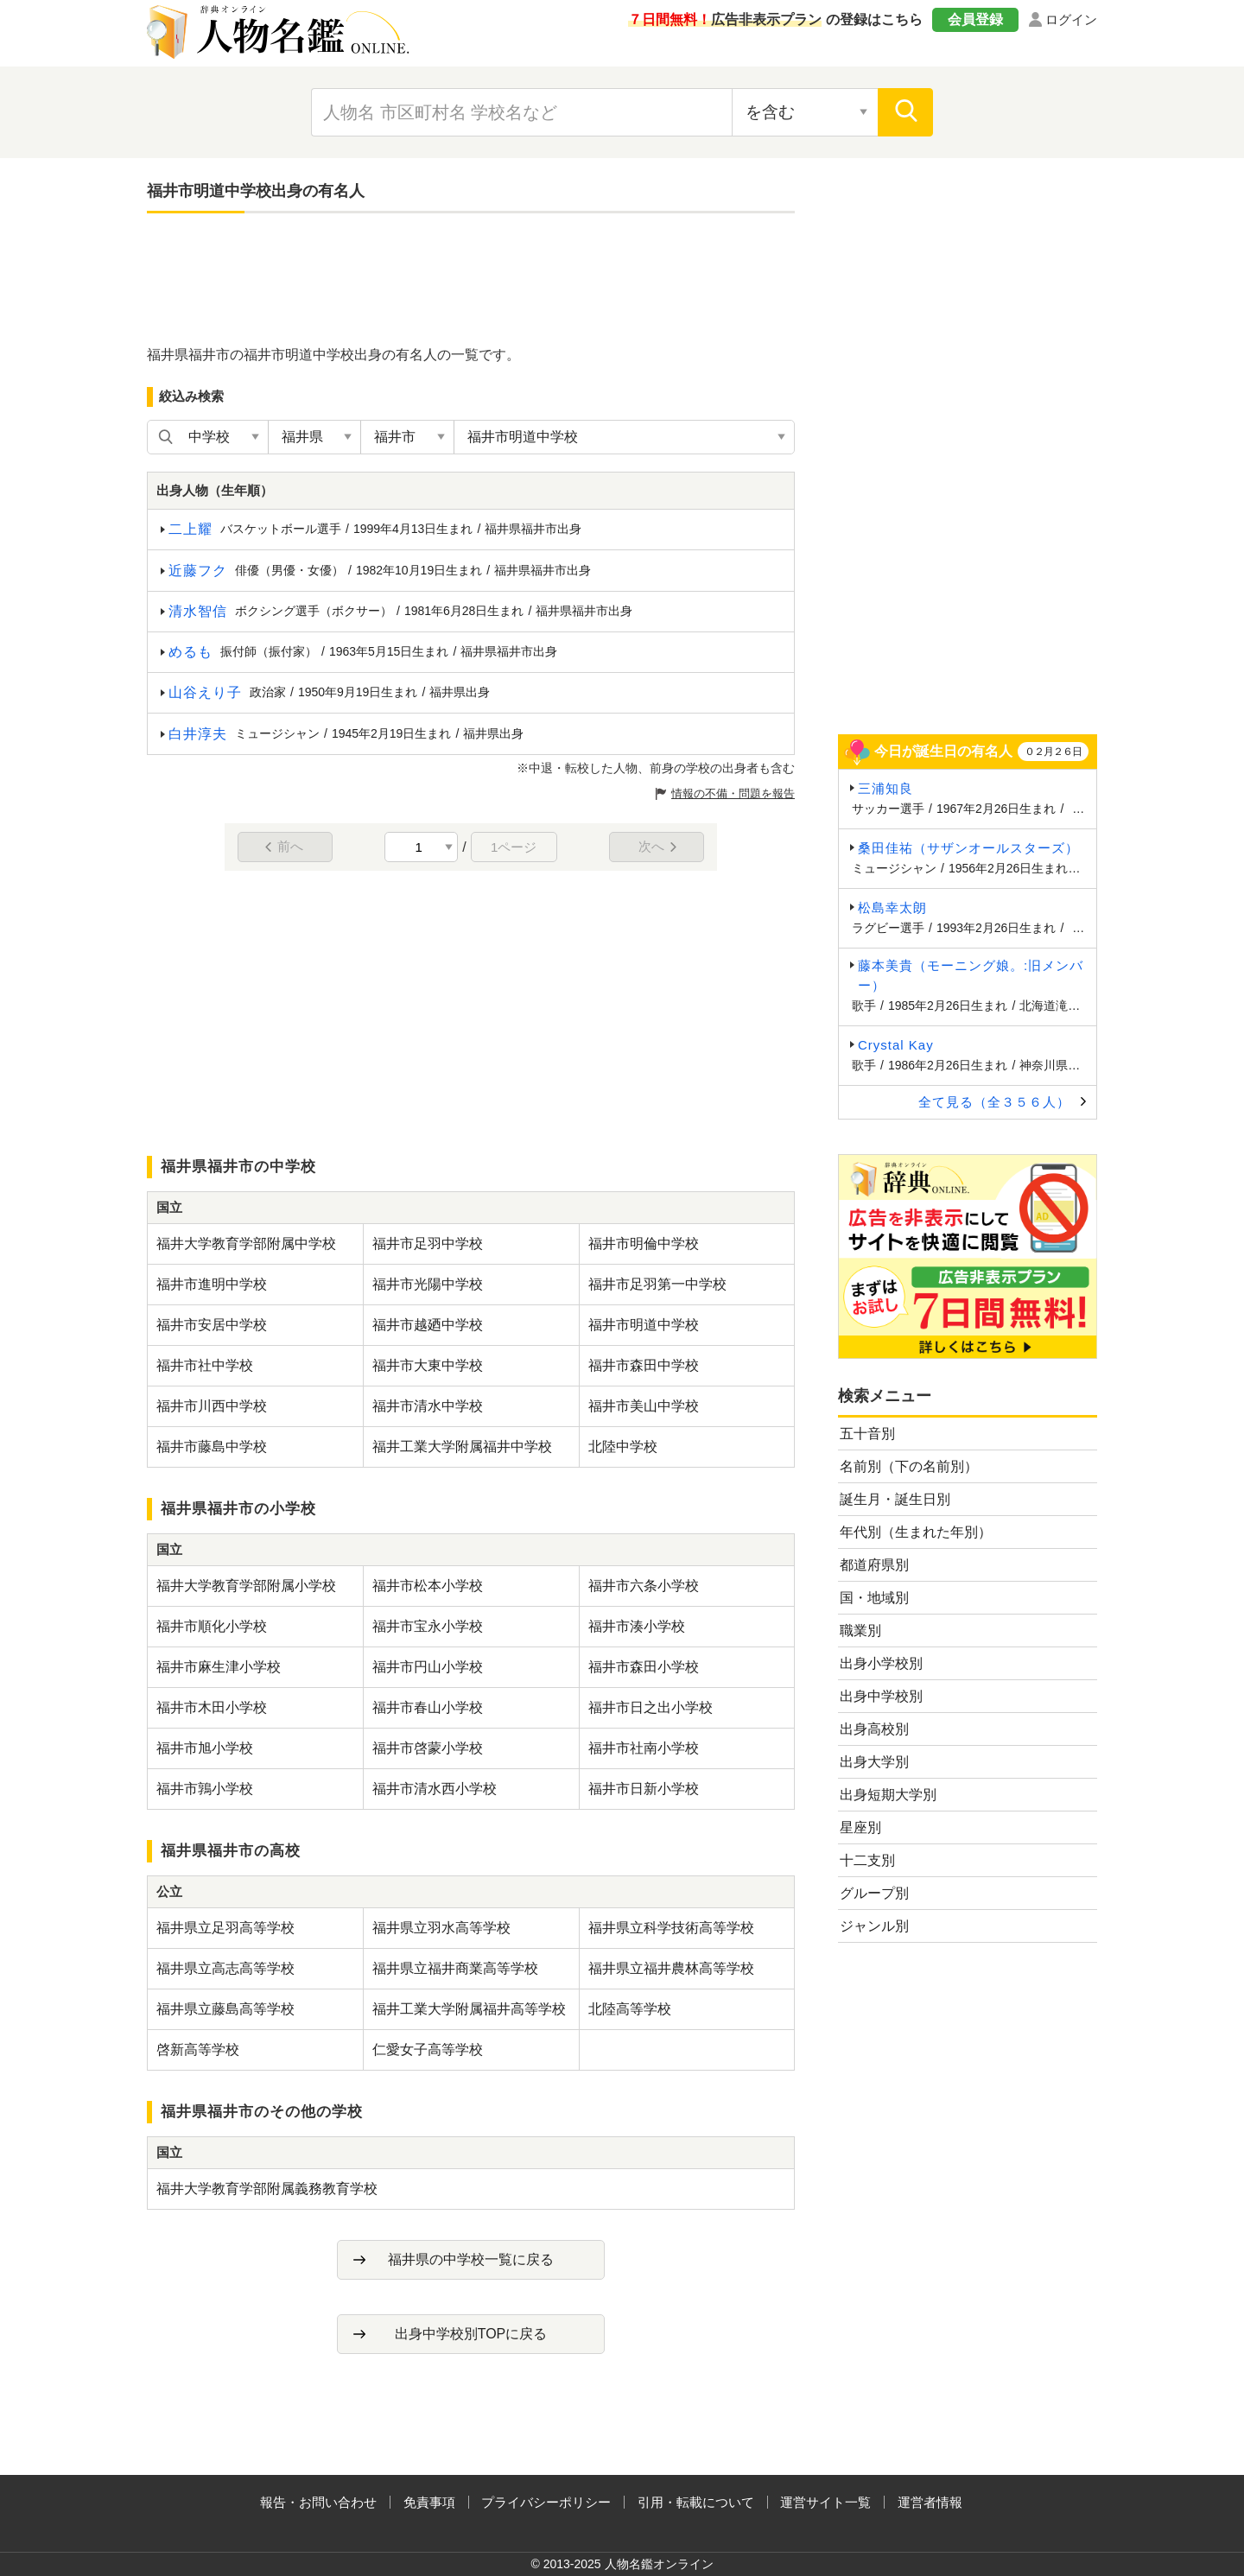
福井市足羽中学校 (427, 1243)
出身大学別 (874, 1761)
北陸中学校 (622, 1446)
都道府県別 (874, 1565)
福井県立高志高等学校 (225, 1968)
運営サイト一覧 (825, 2502)
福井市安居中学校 (211, 1324)
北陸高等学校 (629, 2009)
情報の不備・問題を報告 (733, 793)
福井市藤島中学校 (211, 1446)
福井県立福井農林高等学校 (671, 1968)
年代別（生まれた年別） (916, 1532)
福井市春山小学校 (427, 1707)
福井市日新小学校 (643, 1788)
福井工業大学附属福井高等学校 (469, 2009)
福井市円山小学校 (427, 1666)
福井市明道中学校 (643, 1324)
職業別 (860, 1630)
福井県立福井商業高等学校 (455, 1968)
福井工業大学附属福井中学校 (462, 1446)
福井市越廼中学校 (427, 1324)
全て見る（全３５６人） (994, 1101)
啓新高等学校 (197, 2049)
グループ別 (874, 1893)
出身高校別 (874, 1729)
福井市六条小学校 (643, 1585)
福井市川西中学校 (211, 1406)
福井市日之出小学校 (650, 1707)
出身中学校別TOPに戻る (471, 2333)
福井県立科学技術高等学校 (671, 1927)
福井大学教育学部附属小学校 (246, 1585)
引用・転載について (696, 2502)
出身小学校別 (881, 1663)
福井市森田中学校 (643, 1365)
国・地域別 (874, 1597)
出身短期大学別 (888, 1794)
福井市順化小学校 (211, 1626)
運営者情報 (930, 2502)
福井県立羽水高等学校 (441, 1927)
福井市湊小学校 (636, 1626)
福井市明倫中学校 (643, 1243)
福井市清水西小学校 (434, 1788)
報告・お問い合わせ (318, 2502)
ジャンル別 (874, 1926)
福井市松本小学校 (427, 1585)
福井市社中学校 (204, 1365)
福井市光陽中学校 (427, 1284)
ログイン (1071, 19)
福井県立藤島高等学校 (225, 2009)
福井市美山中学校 (643, 1406)
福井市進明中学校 (211, 1284)
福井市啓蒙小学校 (427, 1748)
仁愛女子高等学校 (427, 2049)
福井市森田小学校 (643, 1666)
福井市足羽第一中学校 (657, 1284)
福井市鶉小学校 (204, 1788)
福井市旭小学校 (204, 1748)
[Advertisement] (470, 278)
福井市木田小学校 (211, 1707)
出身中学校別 (881, 1696)
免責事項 (429, 2502)
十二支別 (867, 1860)
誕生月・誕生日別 (895, 1499)
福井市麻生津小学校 (218, 1666)
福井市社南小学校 (643, 1748)
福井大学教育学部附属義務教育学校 (267, 2188)
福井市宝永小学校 (427, 1626)
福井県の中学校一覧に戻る (471, 2259)
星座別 (860, 1827)
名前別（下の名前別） (909, 1466)
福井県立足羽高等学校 (225, 1927)
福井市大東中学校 (427, 1365)
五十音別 (867, 1433)
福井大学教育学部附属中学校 (246, 1243)
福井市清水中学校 (427, 1406)
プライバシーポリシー (546, 2502)
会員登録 (975, 19)
